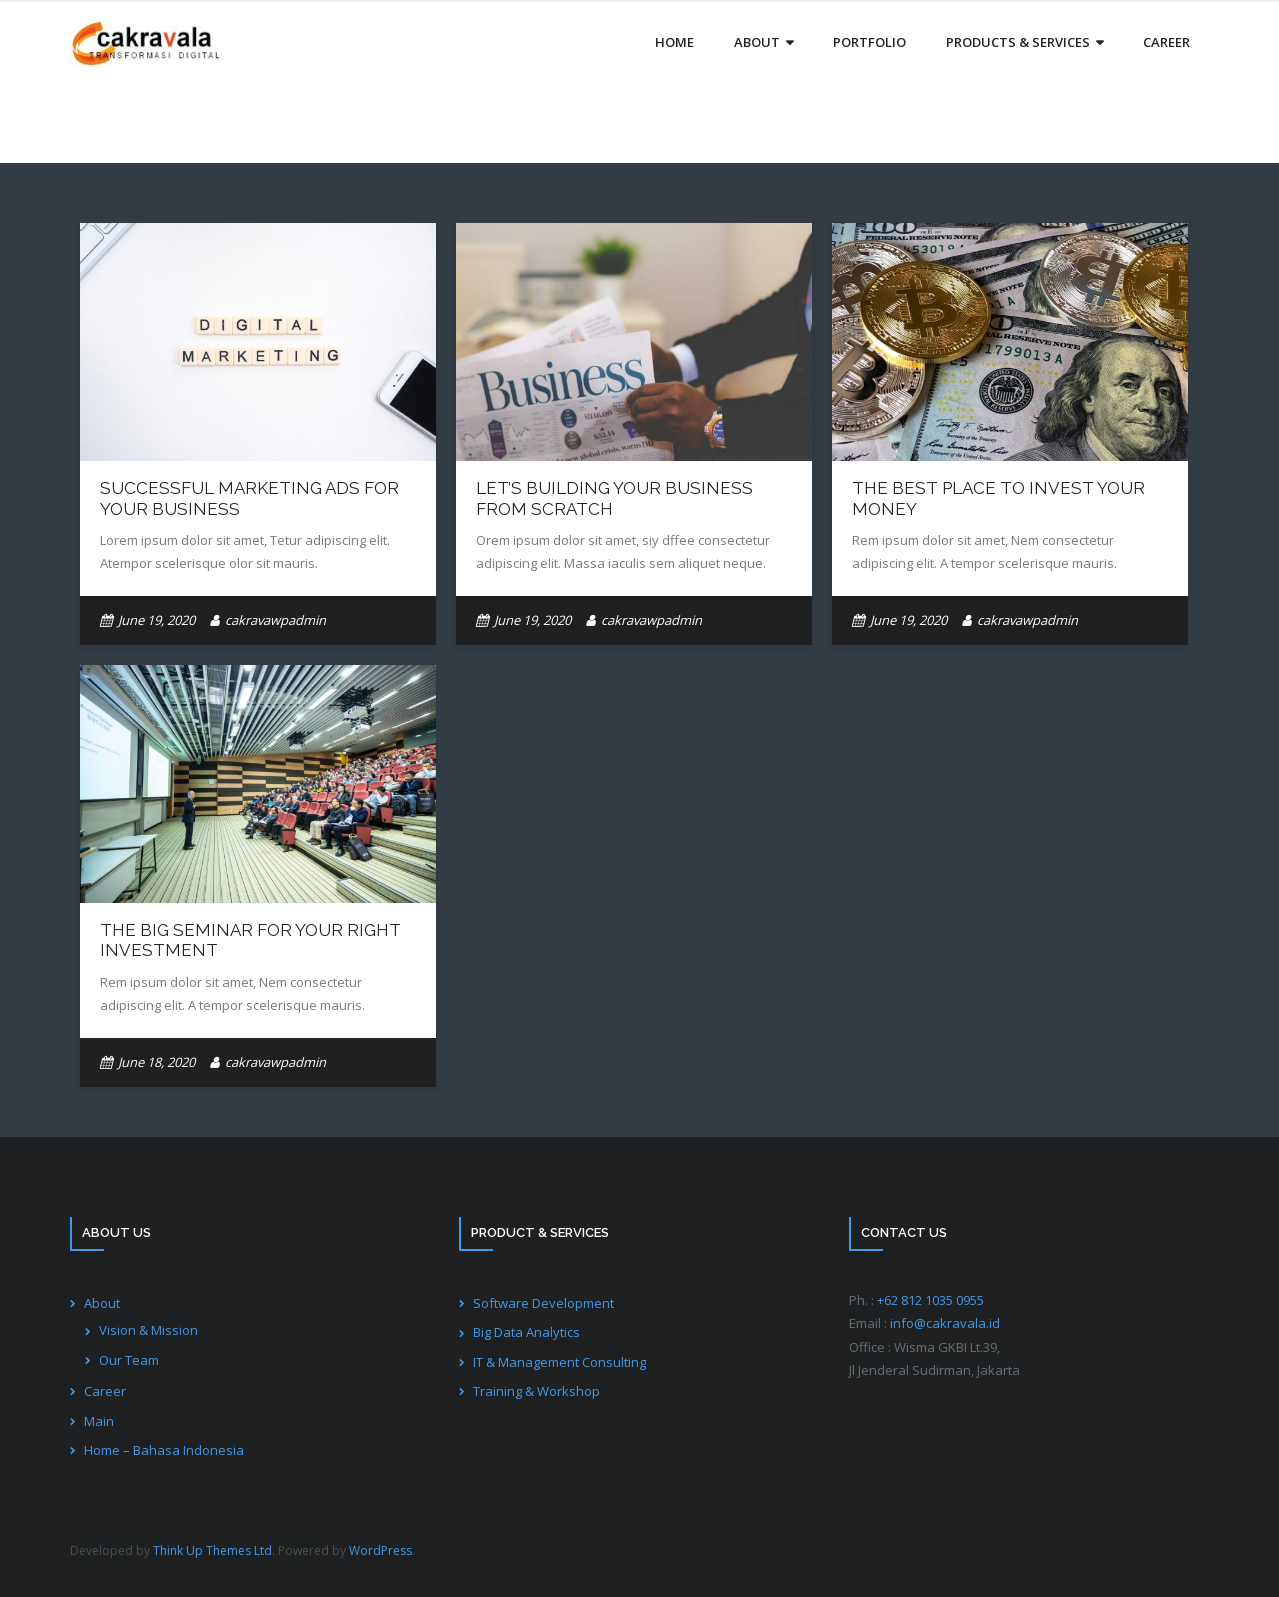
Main (99, 1421)
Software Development (543, 1303)
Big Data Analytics (526, 1332)
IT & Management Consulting (559, 1362)
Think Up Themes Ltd (212, 1550)
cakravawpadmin (275, 620)
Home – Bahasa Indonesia (164, 1450)
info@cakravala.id (945, 1323)
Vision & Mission (148, 1330)
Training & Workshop (536, 1391)
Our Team (129, 1360)
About (102, 1303)
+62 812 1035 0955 (930, 1300)
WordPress (380, 1550)
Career (105, 1391)
